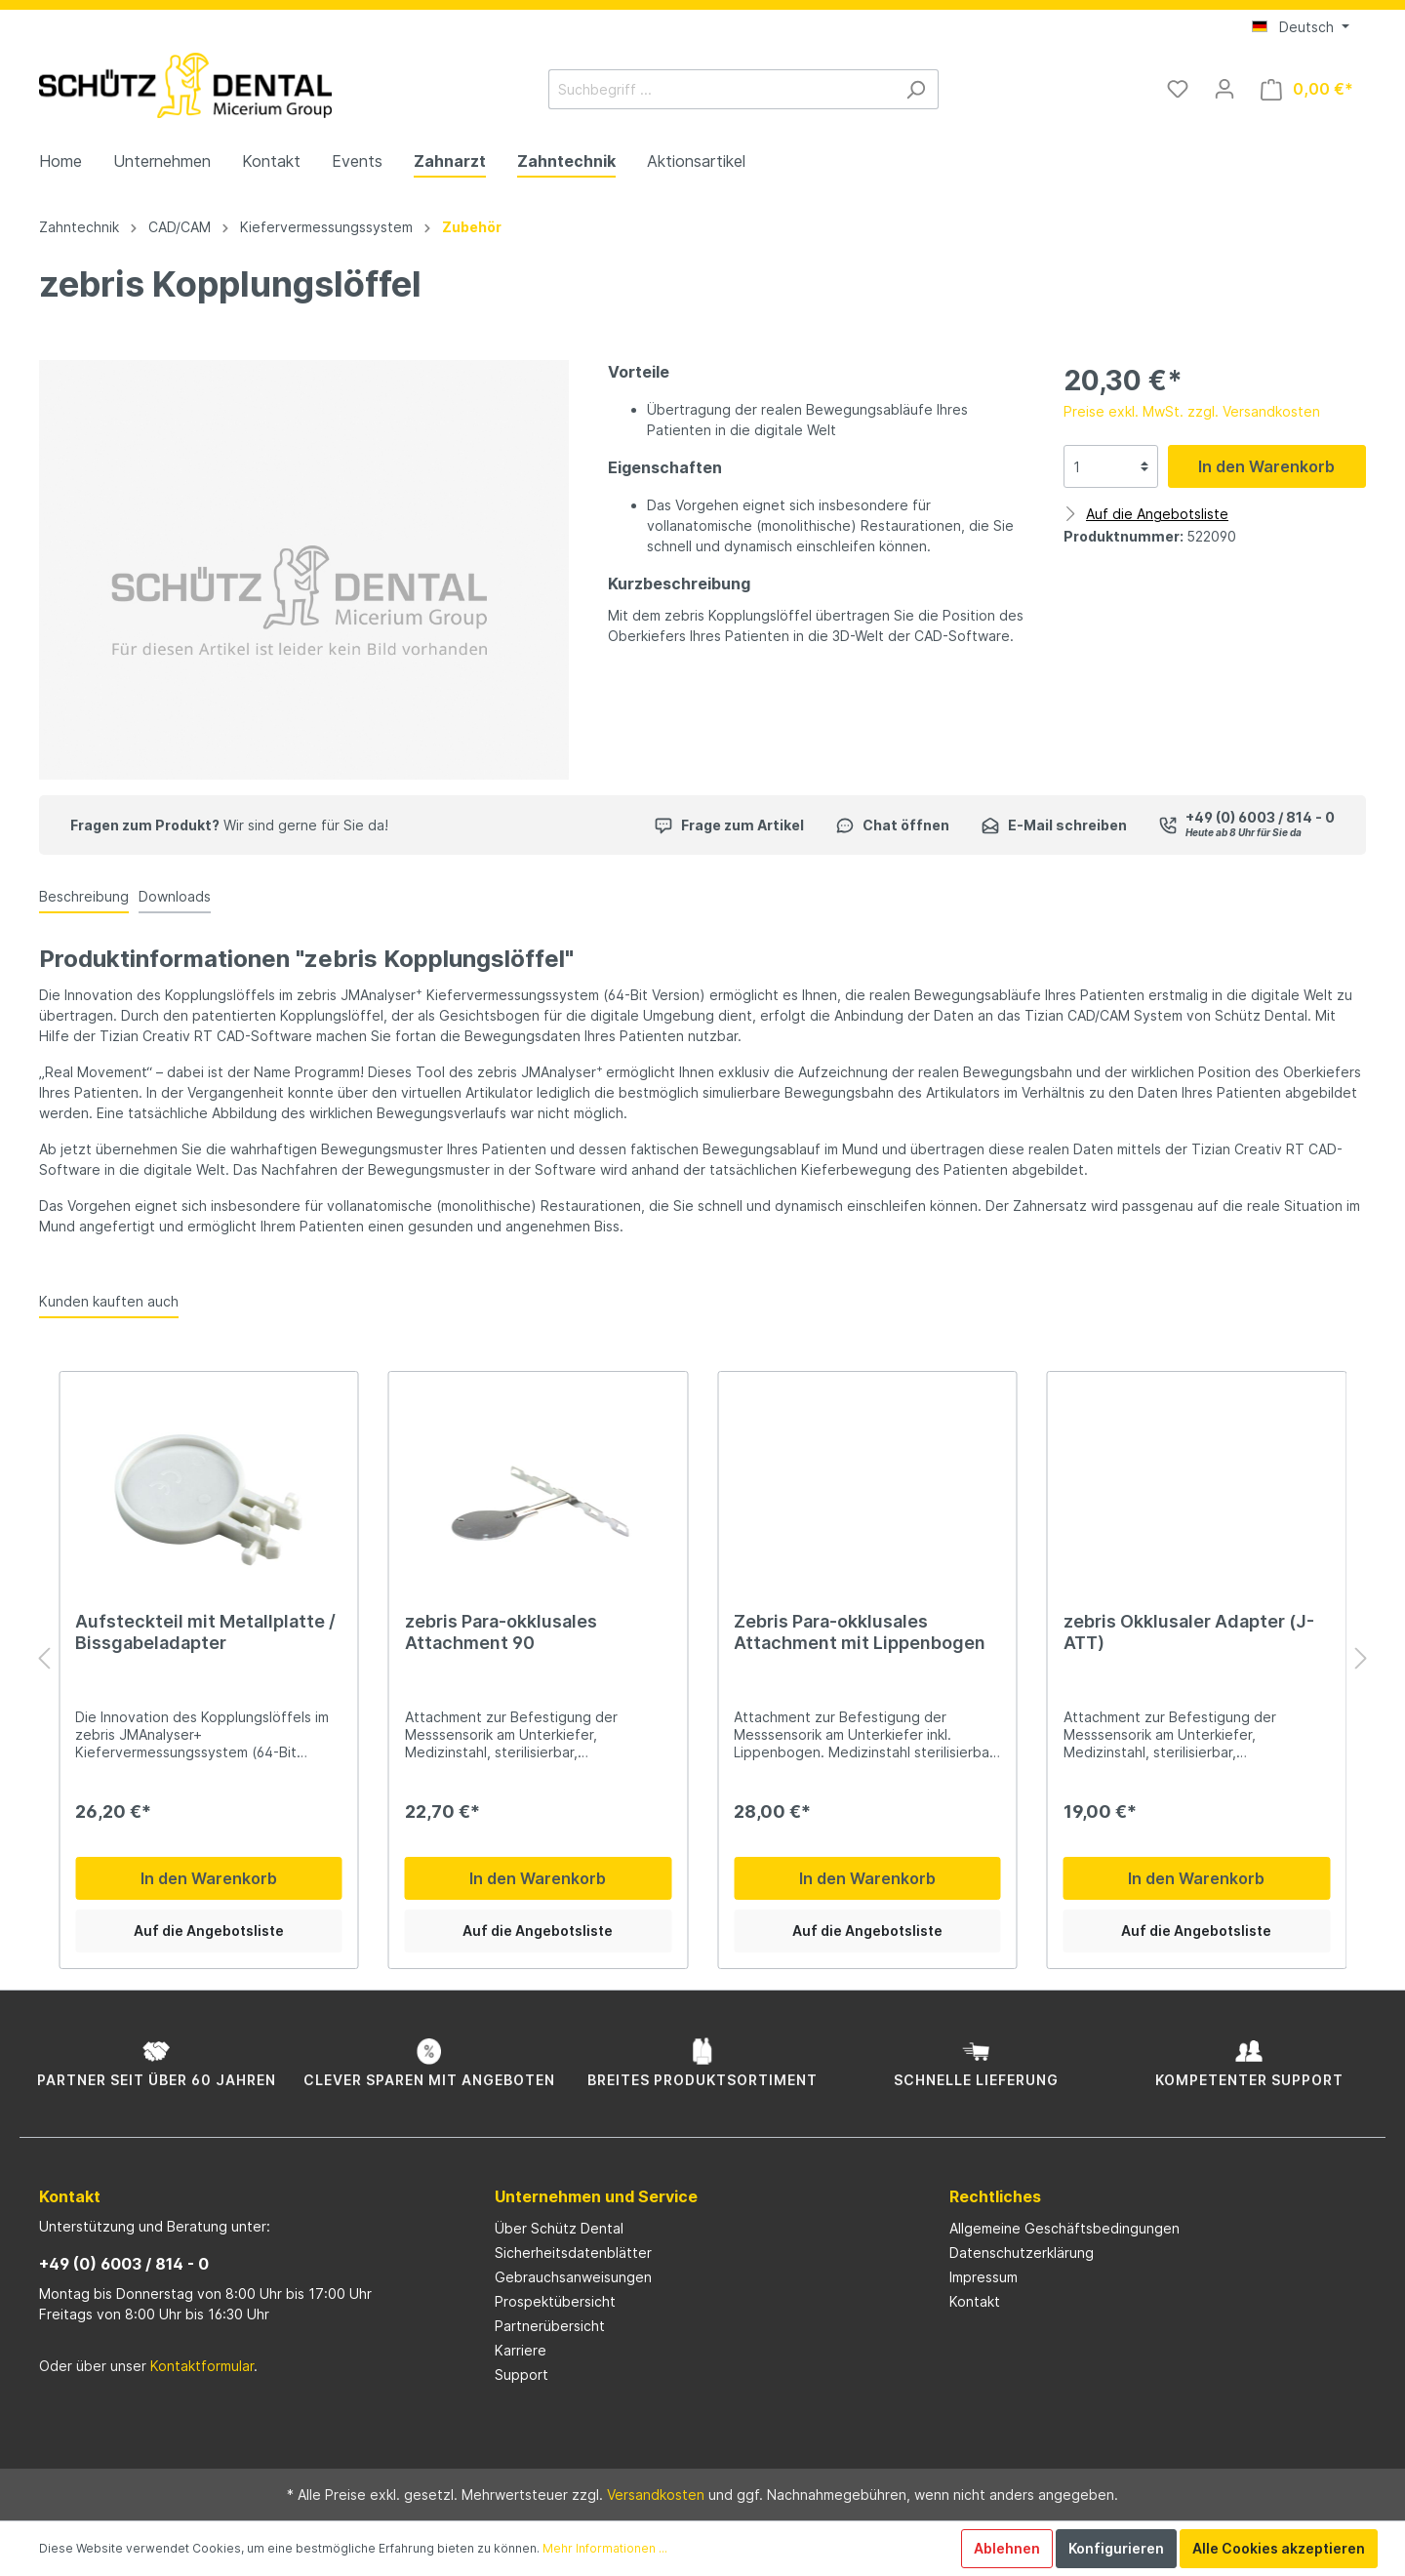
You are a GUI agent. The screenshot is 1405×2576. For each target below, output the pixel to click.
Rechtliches (995, 2196)
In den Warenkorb (1266, 466)
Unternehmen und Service (596, 2196)
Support (521, 2374)
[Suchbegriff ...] (721, 89)
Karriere (520, 2350)
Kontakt (974, 2301)
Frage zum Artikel (729, 825)
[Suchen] (916, 89)
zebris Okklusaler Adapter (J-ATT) (1189, 1632)
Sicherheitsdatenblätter (573, 2252)
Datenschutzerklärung (1021, 2252)
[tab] (84, 895)
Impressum (983, 2277)
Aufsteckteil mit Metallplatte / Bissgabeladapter (205, 1632)
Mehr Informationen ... (604, 2548)
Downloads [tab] (175, 896)
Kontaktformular (202, 2365)
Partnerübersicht (550, 2325)
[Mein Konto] (1224, 88)
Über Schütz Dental (559, 2228)
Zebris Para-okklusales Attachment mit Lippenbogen (859, 1632)
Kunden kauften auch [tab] (109, 1301)
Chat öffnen (892, 825)
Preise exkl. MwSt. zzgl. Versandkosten (1192, 411)
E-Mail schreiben (1054, 825)
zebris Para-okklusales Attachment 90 (501, 1632)
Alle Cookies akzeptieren (1278, 2548)
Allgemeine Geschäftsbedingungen (1064, 2228)
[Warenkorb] (1307, 89)
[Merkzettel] (1177, 88)
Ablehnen (1007, 2548)
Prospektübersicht (555, 2301)
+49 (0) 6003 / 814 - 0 (124, 2264)
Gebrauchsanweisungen (573, 2277)
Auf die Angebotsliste (209, 1930)
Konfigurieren (1116, 2548)
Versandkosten (655, 2494)
